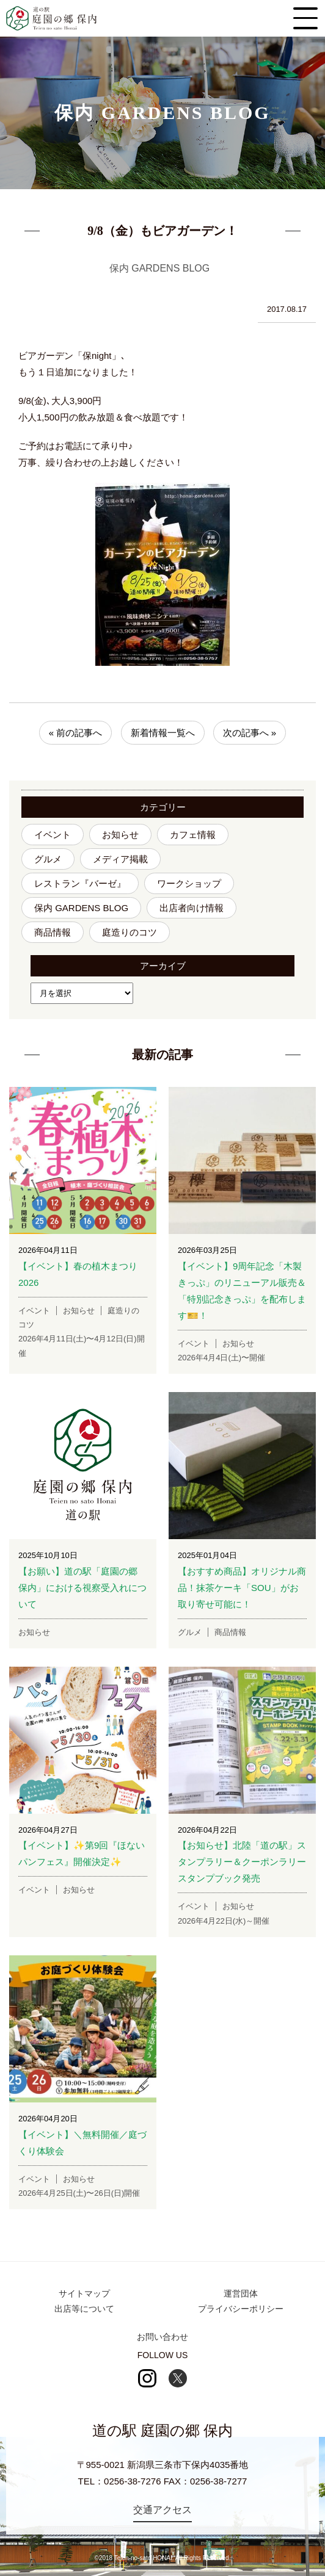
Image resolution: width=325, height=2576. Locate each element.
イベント (52, 834)
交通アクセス (162, 2510)
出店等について (84, 2309)
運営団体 (241, 2293)
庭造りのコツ (129, 932)
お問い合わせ (162, 2337)
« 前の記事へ (76, 732)
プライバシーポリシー (240, 2309)
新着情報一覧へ (163, 732)
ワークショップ (189, 883)
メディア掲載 (120, 859)
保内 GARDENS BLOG (81, 908)
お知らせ (120, 834)
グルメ (48, 859)
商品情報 (52, 932)
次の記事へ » (250, 732)
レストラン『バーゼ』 (80, 883)
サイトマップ (84, 2293)
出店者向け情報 (191, 908)
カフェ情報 (193, 834)
